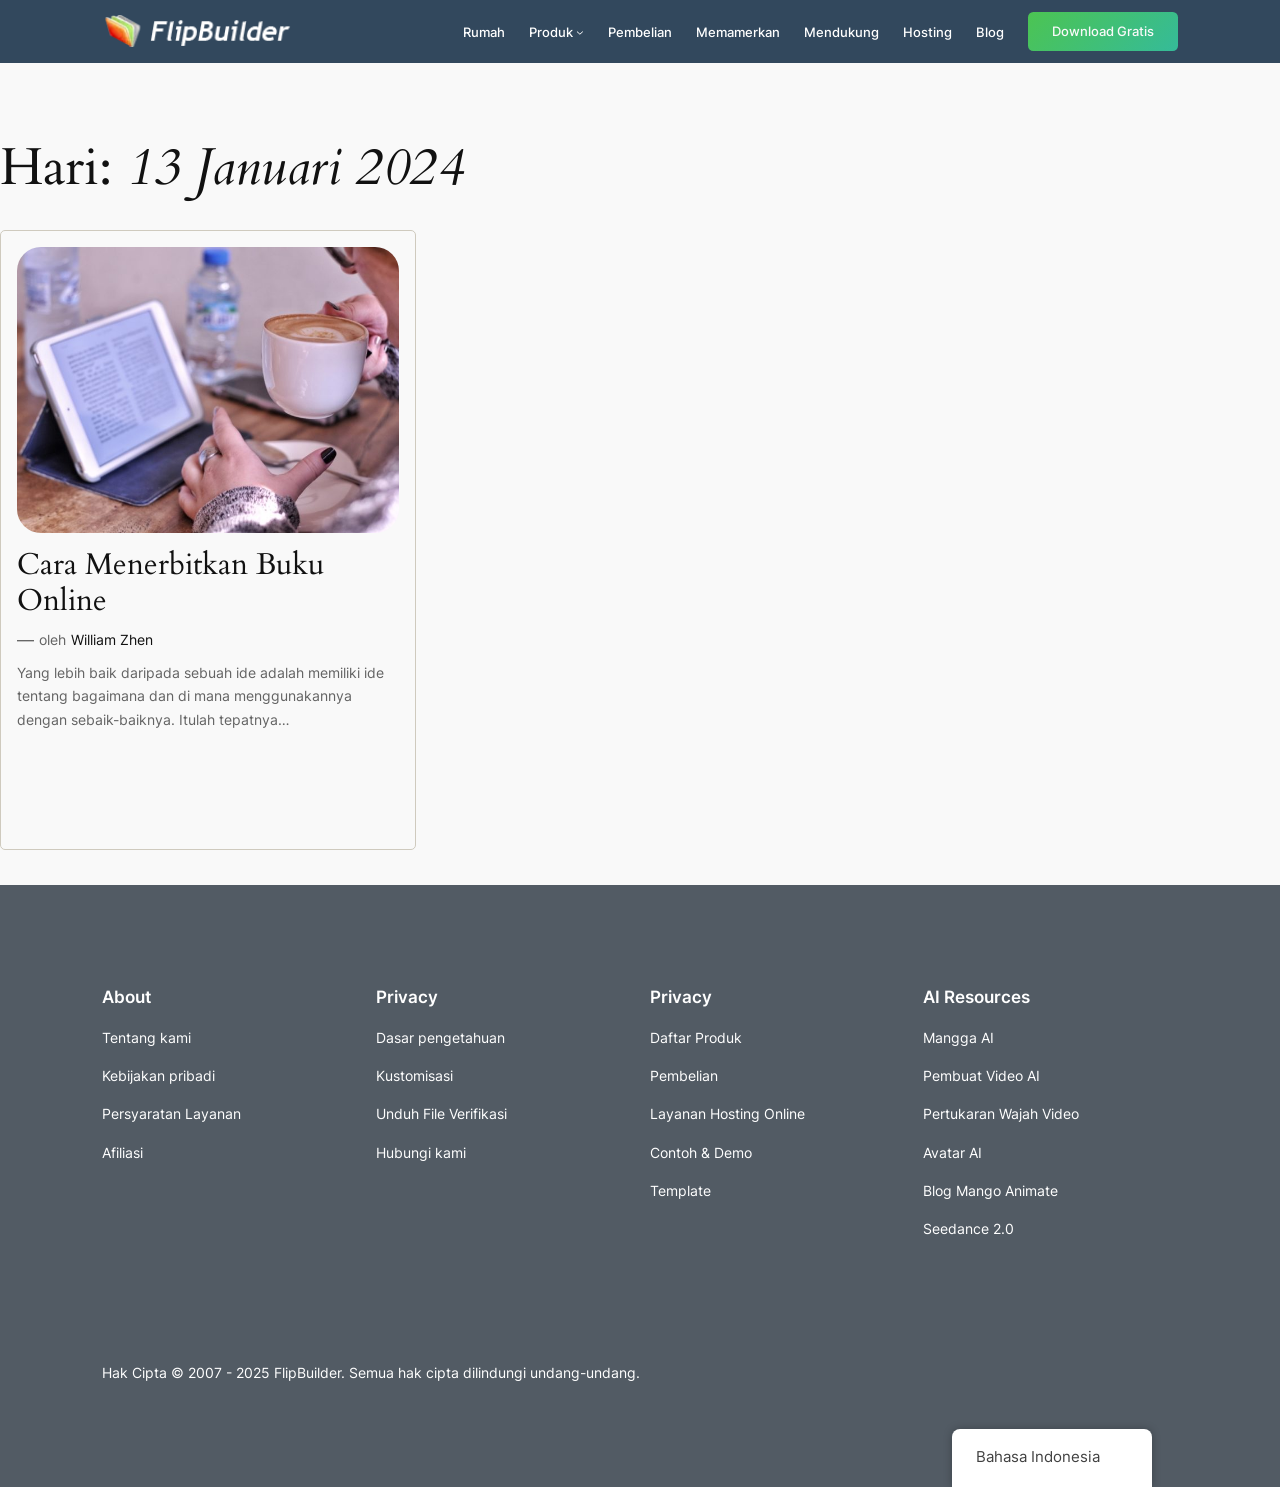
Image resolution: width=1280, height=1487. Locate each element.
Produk (551, 32)
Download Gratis (1103, 31)
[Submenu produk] (580, 32)
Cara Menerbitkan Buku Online (170, 583)
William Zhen (112, 639)
